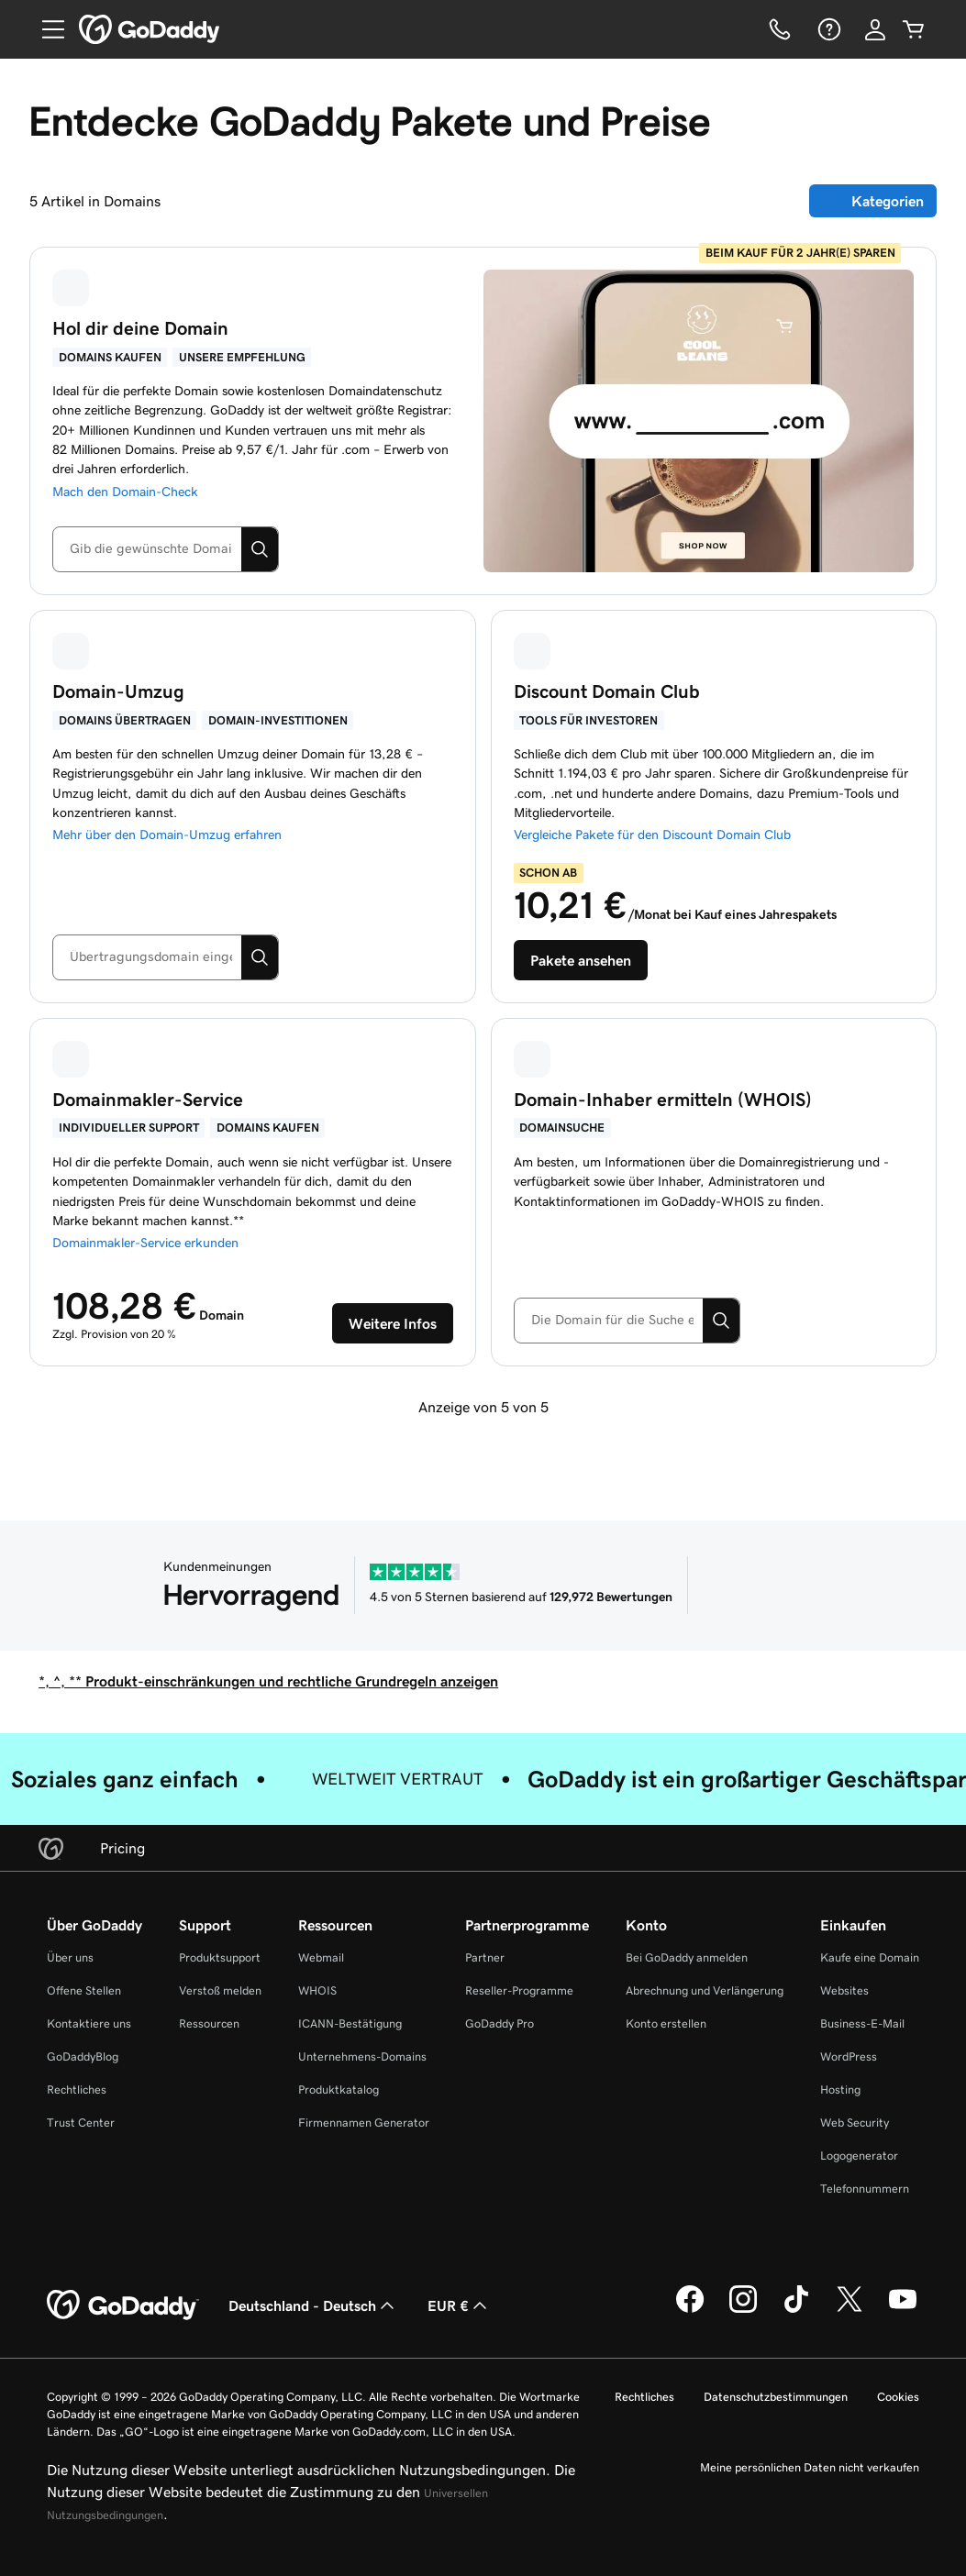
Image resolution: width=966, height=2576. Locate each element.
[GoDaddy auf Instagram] (743, 2310)
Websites (844, 1990)
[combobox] (147, 549)
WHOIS (317, 1990)
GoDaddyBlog (82, 2056)
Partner (485, 1957)
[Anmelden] (875, 29)
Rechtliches (76, 2089)
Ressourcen (209, 2023)
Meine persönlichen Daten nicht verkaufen (809, 2467)
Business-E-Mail (862, 2023)
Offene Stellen (84, 1990)
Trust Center (81, 2122)
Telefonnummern (864, 2189)
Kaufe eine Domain (869, 1957)
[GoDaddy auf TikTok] (796, 2310)
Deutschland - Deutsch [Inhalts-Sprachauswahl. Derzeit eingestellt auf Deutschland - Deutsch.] (313, 2305)
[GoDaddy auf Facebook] (689, 2310)
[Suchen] (259, 549)
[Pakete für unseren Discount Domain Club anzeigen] (581, 960)
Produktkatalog (338, 2089)
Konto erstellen (666, 2023)
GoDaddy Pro (499, 2023)
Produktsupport (220, 1957)
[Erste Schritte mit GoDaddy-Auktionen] (392, 1323)
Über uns (70, 1957)
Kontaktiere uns (89, 2023)
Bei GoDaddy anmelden (687, 1957)
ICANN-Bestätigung (350, 2023)
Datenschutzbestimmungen (776, 2397)
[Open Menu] (46, 29)
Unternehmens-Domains (362, 2056)
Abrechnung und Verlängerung (704, 1990)
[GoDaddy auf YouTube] (902, 2310)
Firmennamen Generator (363, 2122)
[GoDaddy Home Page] (123, 2305)
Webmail (321, 1957)
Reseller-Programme (519, 1990)
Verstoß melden (220, 1990)
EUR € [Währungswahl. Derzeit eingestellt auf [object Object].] (459, 2305)
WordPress (848, 2056)
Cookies (898, 2397)
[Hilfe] (827, 29)
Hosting (840, 2089)
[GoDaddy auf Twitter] (849, 2310)
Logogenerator (859, 2155)
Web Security (854, 2122)
